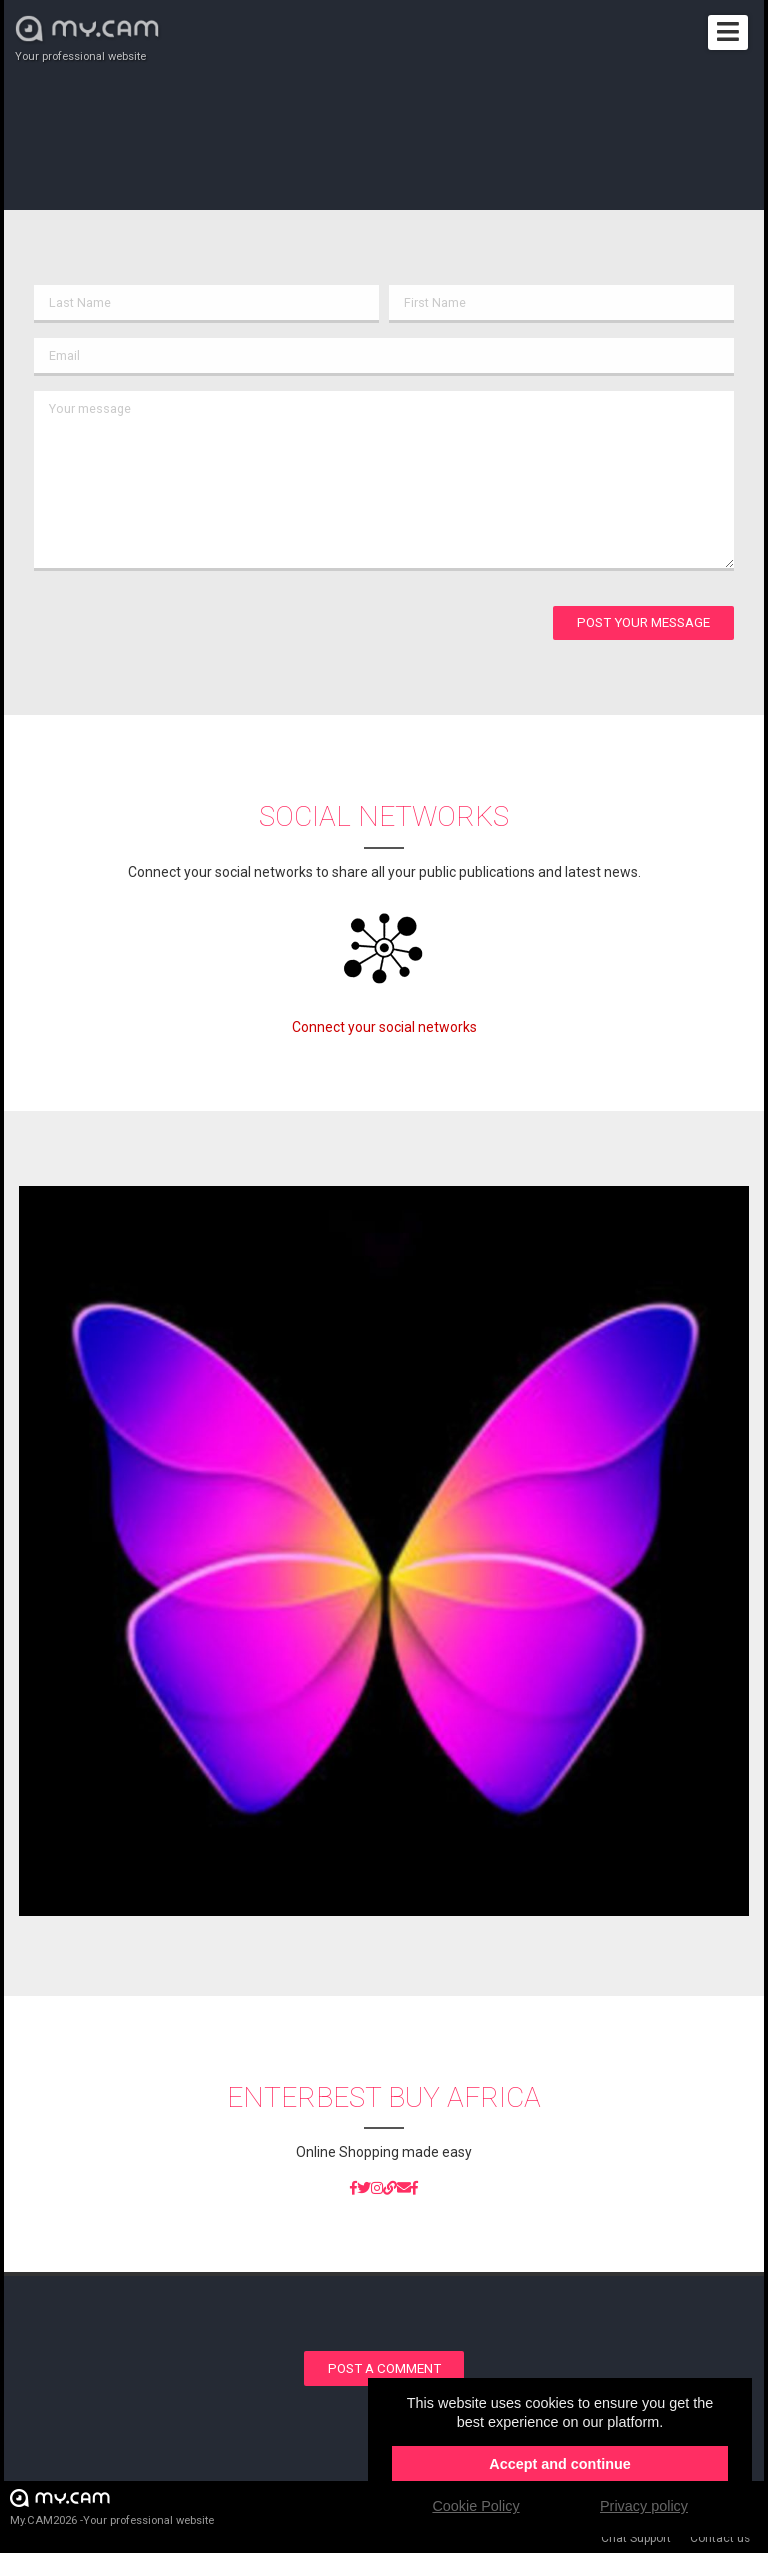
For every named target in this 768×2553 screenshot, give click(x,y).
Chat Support (636, 2538)
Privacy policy (644, 2506)
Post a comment (384, 2368)
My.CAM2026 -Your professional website (112, 2506)
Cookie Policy (475, 2506)
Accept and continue (560, 2464)
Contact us (720, 2538)
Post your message (643, 622)
